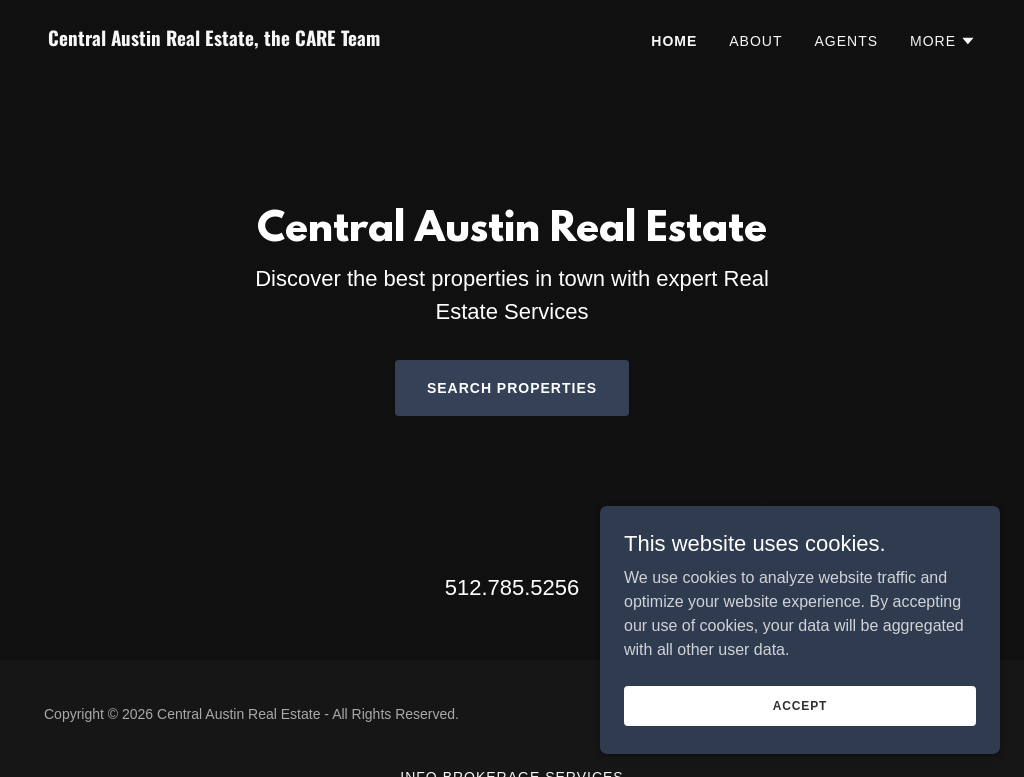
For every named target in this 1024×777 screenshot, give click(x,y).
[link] (272, 40)
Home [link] (674, 41)
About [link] (755, 41)
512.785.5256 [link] (512, 587)
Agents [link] (846, 41)
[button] (943, 41)
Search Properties (512, 388)
